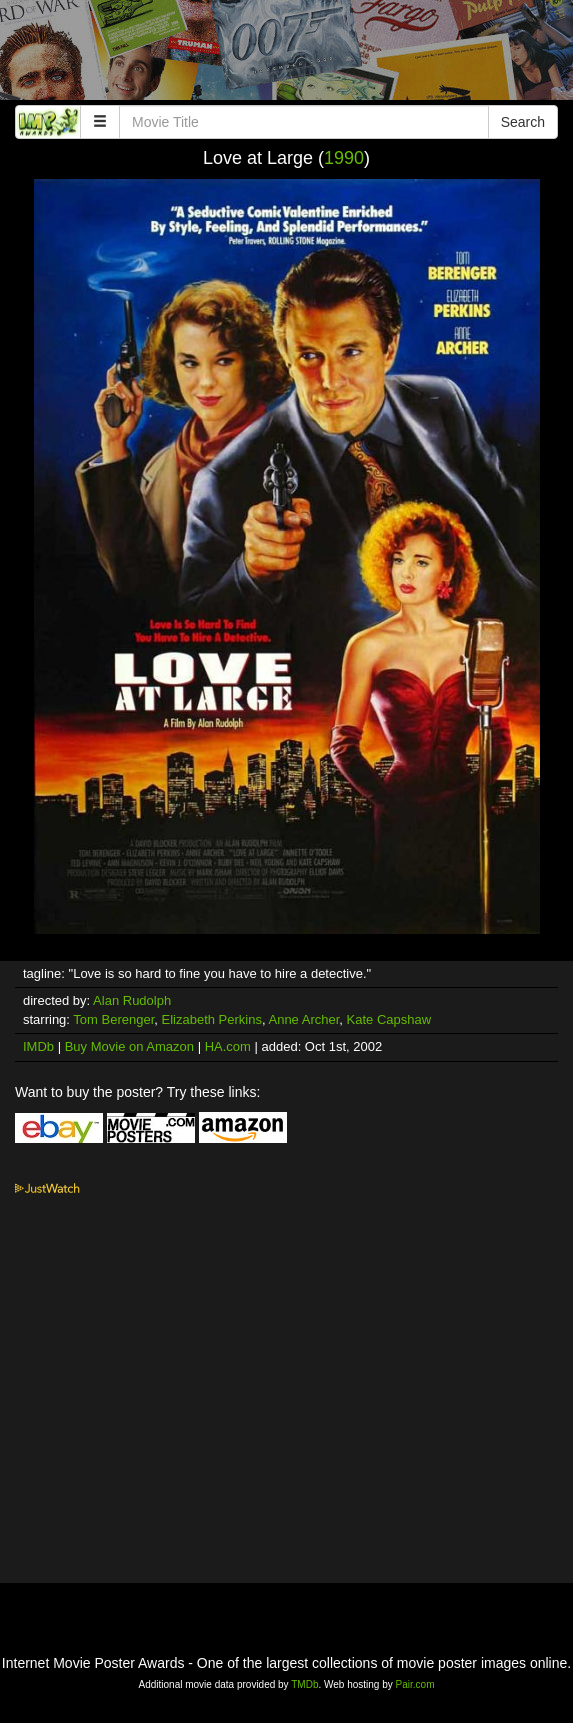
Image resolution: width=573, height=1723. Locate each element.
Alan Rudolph (132, 1000)
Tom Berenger (113, 1019)
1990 (344, 158)
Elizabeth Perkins (212, 1019)
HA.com (228, 1046)
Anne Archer (303, 1019)
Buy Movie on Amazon (129, 1046)
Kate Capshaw (389, 1019)
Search (523, 122)
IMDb (38, 1046)
